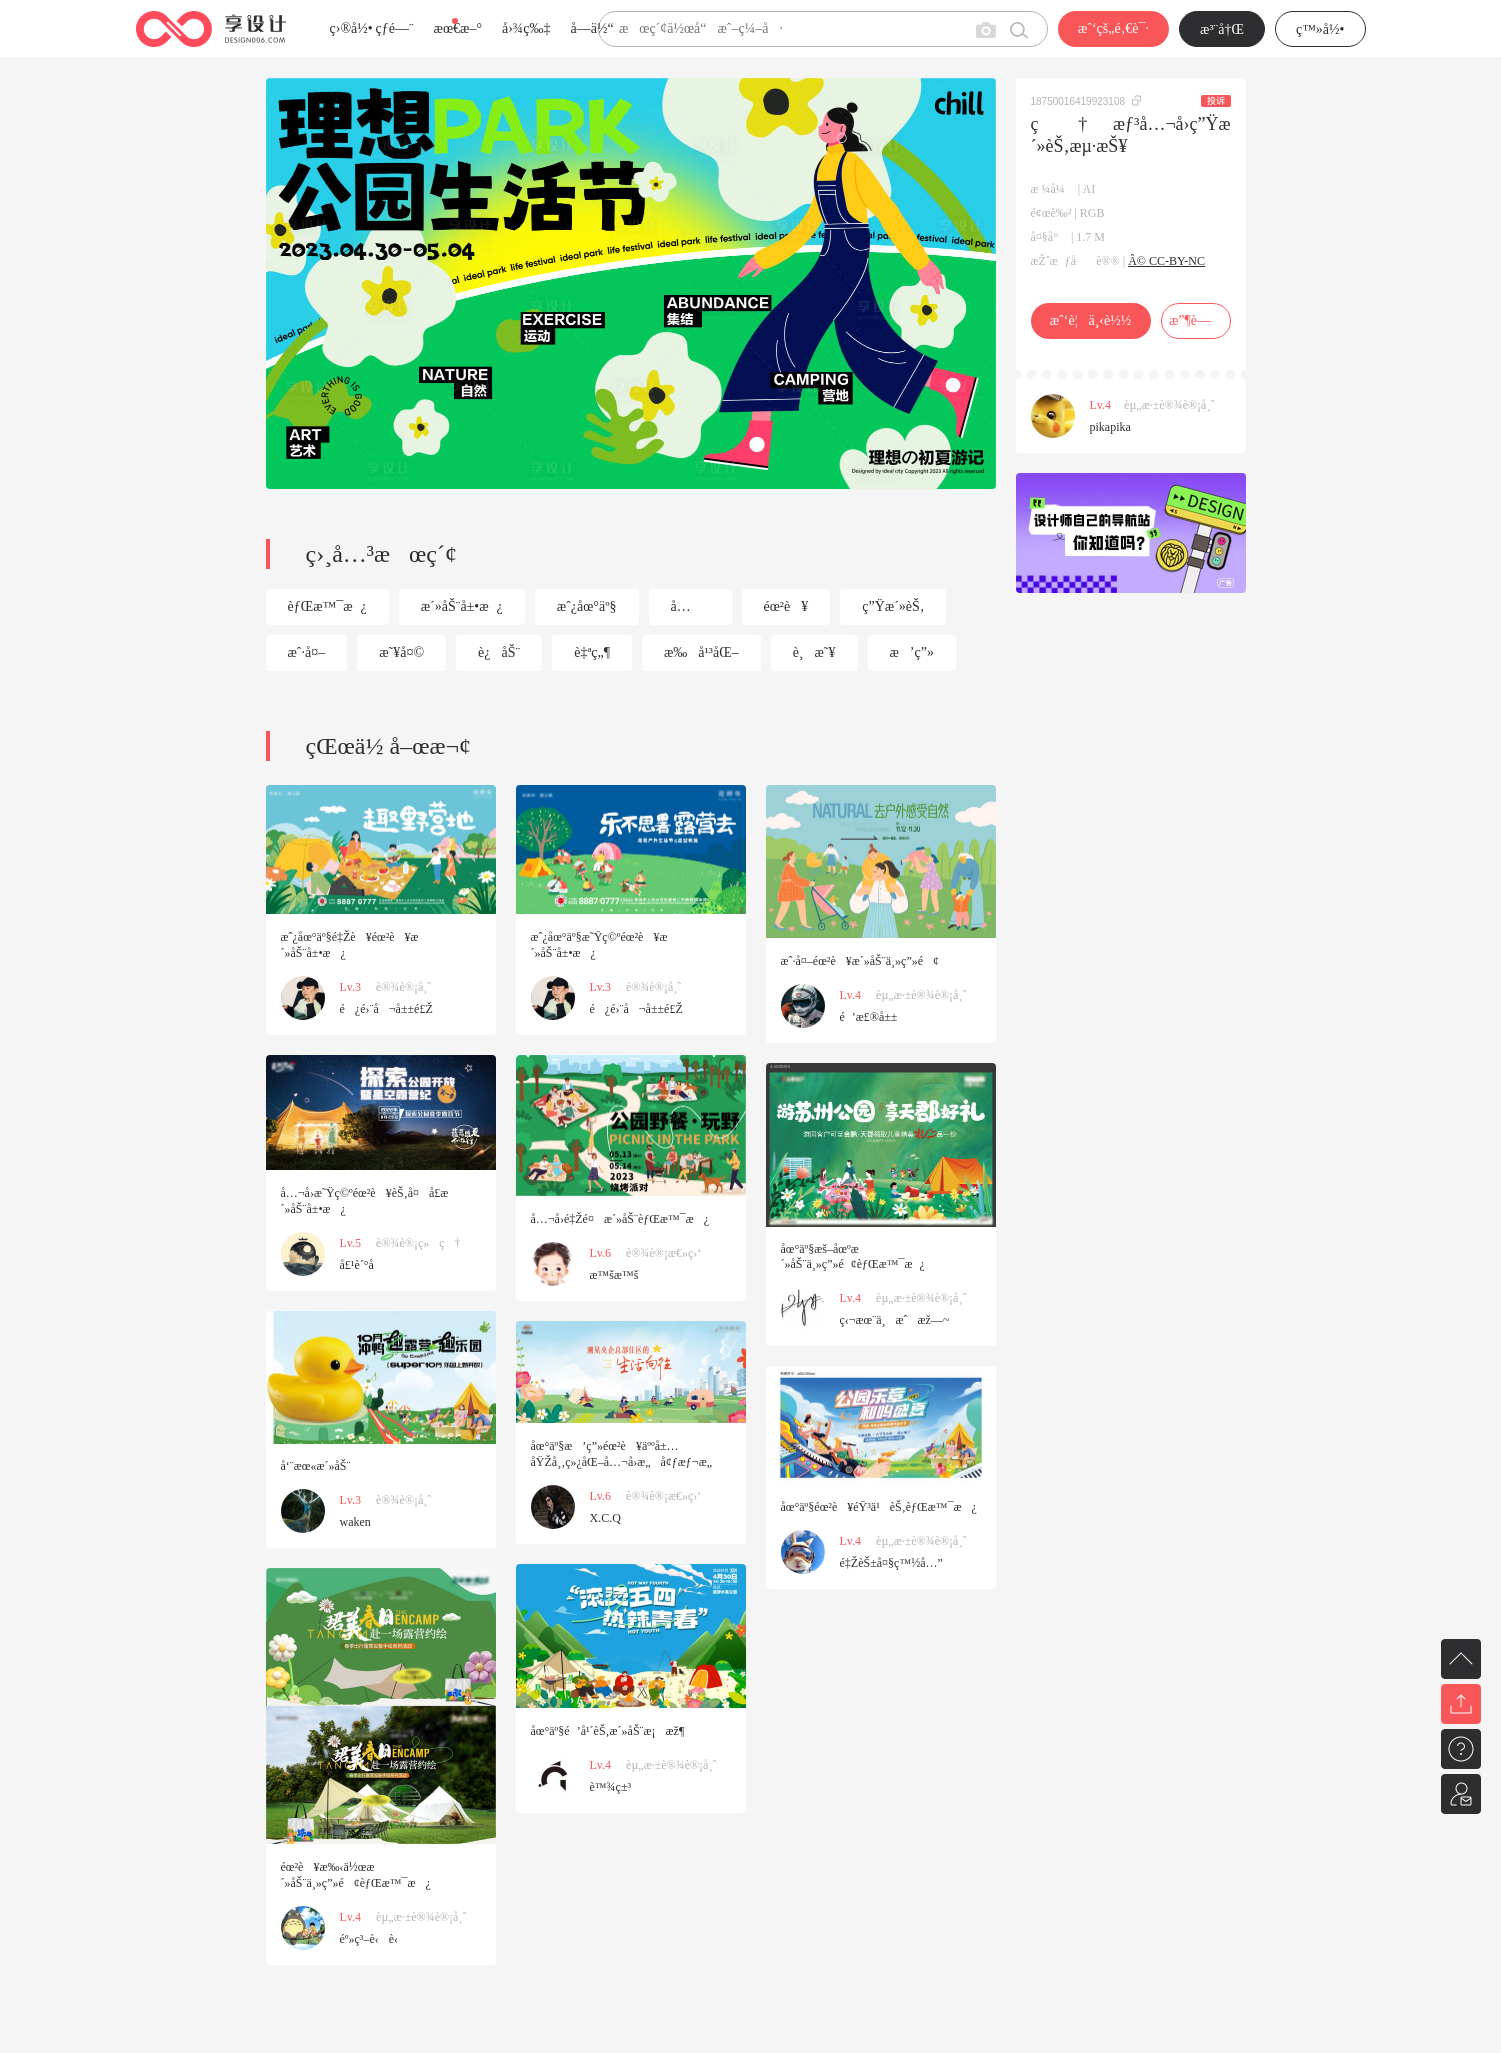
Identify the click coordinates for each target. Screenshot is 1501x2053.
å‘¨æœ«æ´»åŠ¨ (316, 1466)
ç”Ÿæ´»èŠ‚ (893, 606)
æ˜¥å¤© (401, 652)
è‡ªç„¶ (592, 652)
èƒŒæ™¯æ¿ (327, 606)
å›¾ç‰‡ (526, 28)
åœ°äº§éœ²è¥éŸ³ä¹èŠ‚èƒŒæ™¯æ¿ (879, 1507)
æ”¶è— (1195, 320)
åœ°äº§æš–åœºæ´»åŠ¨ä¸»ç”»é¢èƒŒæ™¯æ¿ (853, 1256)
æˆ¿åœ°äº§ (587, 606)
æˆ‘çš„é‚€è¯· (1113, 28)
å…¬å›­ (681, 612)
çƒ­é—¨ (395, 28)
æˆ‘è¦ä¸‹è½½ (1090, 320)
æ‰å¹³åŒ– (701, 652)
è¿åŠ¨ (499, 652)
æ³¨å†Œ (1222, 29)
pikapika (1110, 427)
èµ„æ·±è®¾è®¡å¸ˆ (1169, 405)
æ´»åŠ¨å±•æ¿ (462, 606)
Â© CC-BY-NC (1166, 261)
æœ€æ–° (458, 28)
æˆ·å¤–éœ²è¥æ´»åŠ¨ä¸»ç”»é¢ (860, 961)
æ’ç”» (912, 652)
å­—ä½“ (592, 28)
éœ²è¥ (786, 606)
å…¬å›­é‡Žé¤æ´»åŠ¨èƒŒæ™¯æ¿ (620, 1219)
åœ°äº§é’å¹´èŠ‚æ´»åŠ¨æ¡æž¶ (608, 1731)
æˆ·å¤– (307, 652)
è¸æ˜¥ (814, 652)
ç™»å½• (1320, 29)
